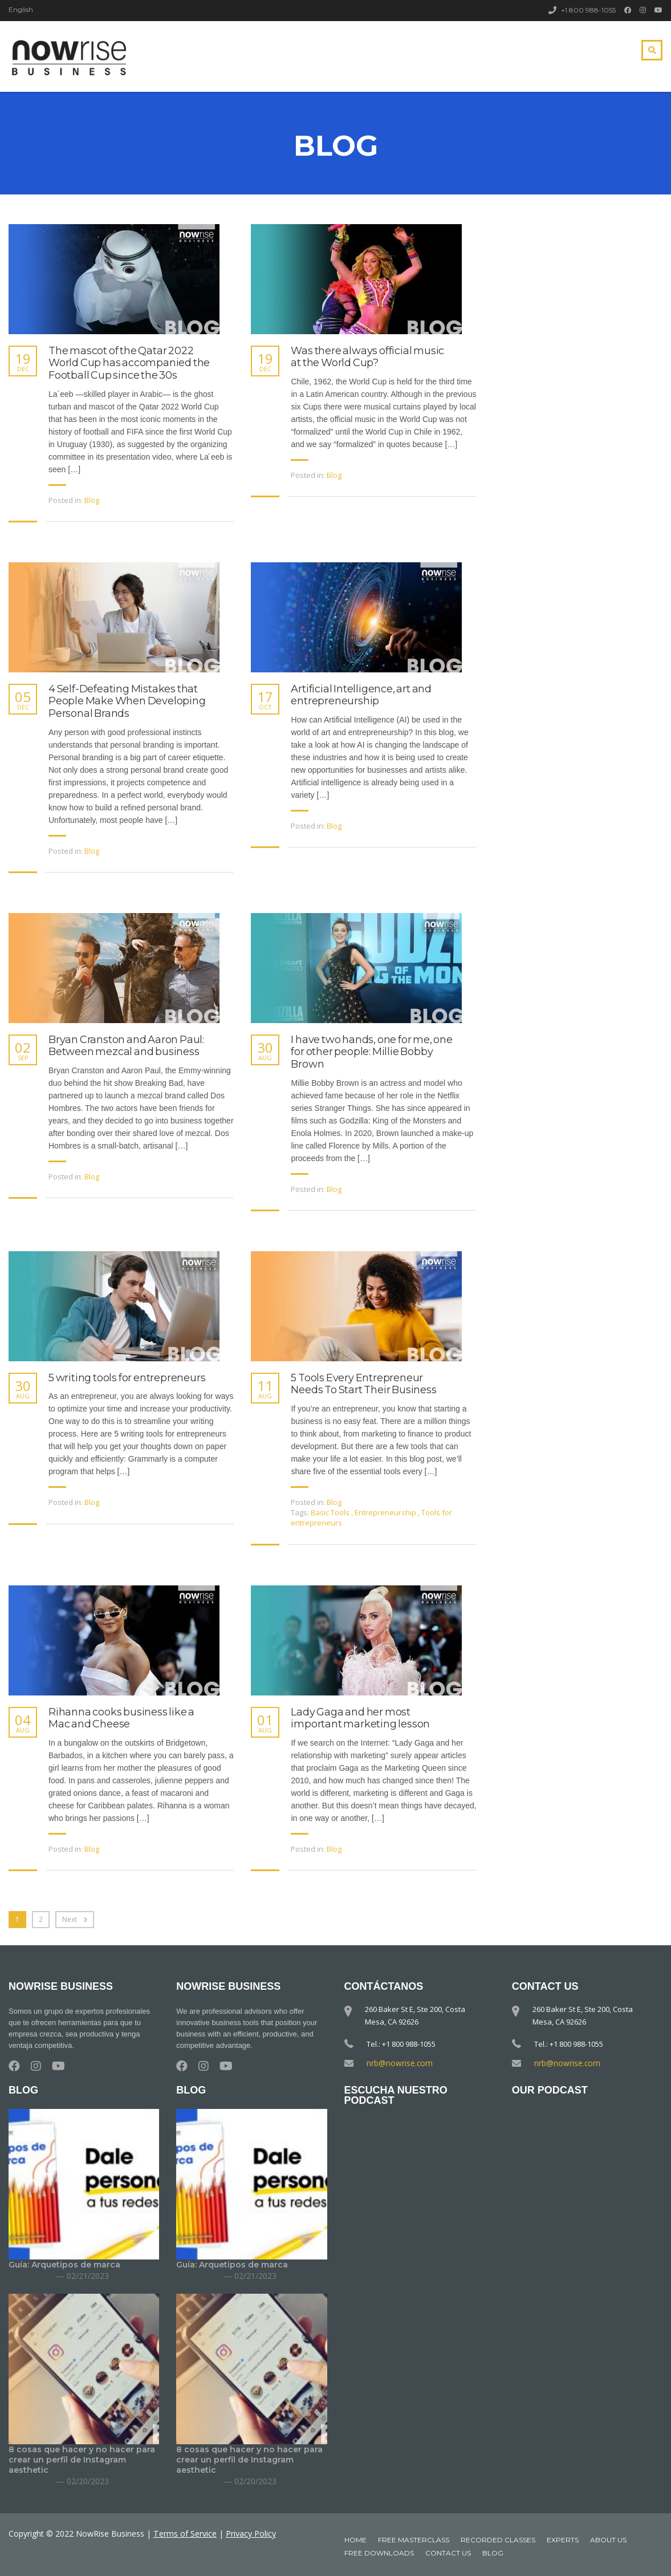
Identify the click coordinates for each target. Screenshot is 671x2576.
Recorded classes (498, 2540)
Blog (91, 500)
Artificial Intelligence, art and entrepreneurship (361, 695)
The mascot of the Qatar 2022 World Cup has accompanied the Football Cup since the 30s (129, 363)
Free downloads (379, 2553)
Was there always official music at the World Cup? (367, 357)
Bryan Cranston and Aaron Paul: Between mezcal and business (126, 1046)
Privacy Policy (250, 2533)
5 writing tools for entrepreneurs (126, 1378)
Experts (563, 2540)
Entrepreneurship (386, 1512)
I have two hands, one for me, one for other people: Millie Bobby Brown (371, 1052)
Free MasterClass (413, 2540)
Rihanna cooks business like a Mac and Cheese (121, 1718)
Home (355, 2540)
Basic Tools (331, 1512)
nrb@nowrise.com (398, 2063)
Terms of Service (184, 2533)
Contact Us (448, 2553)
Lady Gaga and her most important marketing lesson (360, 1718)
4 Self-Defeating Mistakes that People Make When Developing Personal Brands (127, 701)
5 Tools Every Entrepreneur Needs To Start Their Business (363, 1384)
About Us (608, 2540)
